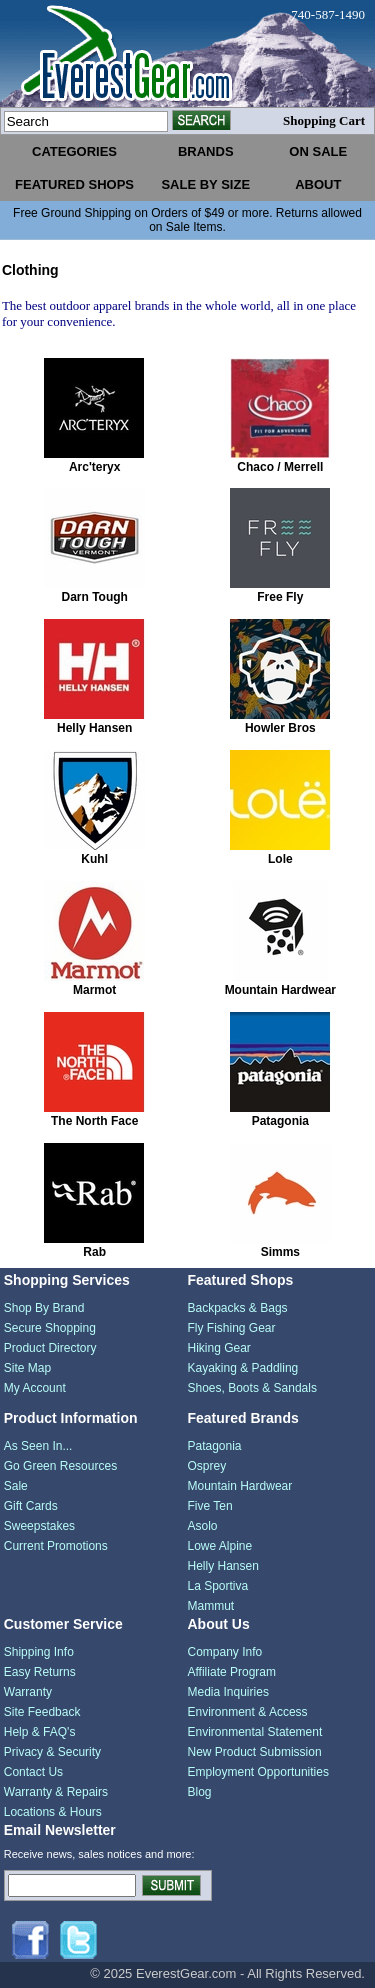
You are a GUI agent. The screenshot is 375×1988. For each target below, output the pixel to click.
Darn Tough (94, 597)
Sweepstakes (39, 1526)
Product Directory (50, 1348)
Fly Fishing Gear (232, 1328)
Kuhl (94, 859)
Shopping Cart (324, 120)
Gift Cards (31, 1506)
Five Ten (210, 1506)
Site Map (27, 1368)
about (318, 184)
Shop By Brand (44, 1308)
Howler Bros (280, 728)
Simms (280, 1252)
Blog (200, 1792)
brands (206, 151)
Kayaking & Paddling (243, 1368)
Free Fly (280, 597)
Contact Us (33, 1772)
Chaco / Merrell (280, 467)
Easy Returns (40, 1672)
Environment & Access (248, 1712)
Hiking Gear (219, 1348)
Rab (94, 1252)
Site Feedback (42, 1712)
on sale (318, 151)
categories (74, 151)
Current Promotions (56, 1546)
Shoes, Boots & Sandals (252, 1388)
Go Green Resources (60, 1466)
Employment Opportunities (258, 1772)
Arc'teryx (95, 467)
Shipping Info (39, 1652)
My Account (35, 1388)
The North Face (94, 1121)
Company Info (225, 1652)
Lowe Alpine (220, 1546)
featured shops (74, 184)
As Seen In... (38, 1446)
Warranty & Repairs (56, 1792)
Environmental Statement (255, 1732)
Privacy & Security (52, 1752)
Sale (16, 1486)
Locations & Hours (53, 1812)
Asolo (203, 1526)
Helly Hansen (94, 728)
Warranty (28, 1692)
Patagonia (280, 1121)
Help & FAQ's (40, 1732)
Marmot (94, 990)
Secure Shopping (50, 1328)
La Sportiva (218, 1586)
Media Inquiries (228, 1692)
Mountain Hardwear (280, 990)
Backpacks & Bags (238, 1308)
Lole (280, 859)
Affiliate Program (232, 1672)
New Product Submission (255, 1752)
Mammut (211, 1606)
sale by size (205, 184)
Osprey (207, 1466)
